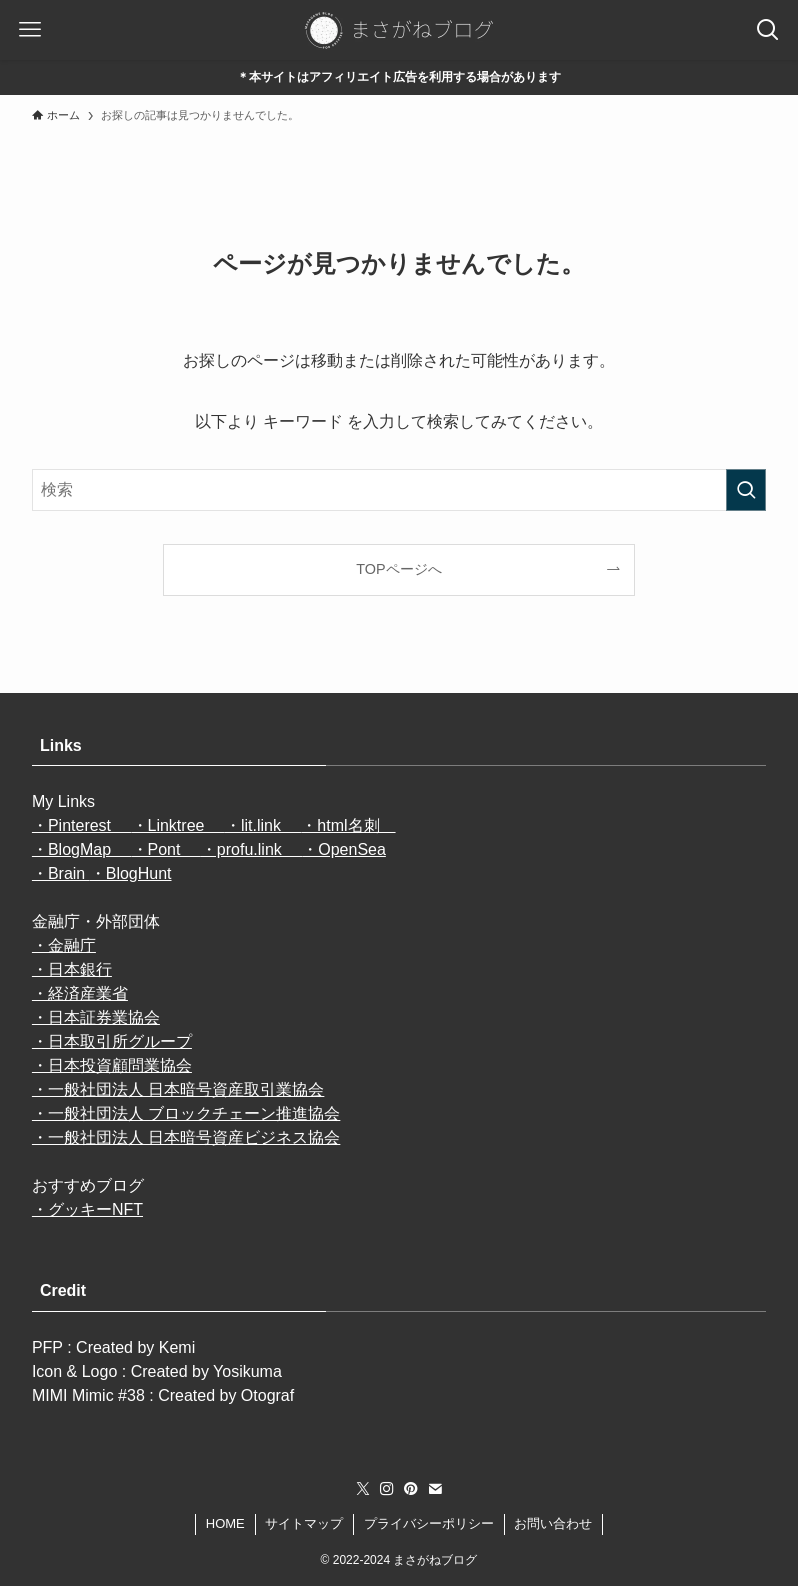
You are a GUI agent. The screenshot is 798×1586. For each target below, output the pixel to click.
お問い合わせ (553, 1523)
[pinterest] (411, 1489)
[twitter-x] (363, 1489)
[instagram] (387, 1489)
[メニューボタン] (30, 30)
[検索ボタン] (768, 30)
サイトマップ (304, 1523)
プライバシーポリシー (429, 1523)
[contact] (435, 1489)
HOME (225, 1523)
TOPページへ (398, 569)
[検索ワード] (399, 490)
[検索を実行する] (746, 490)
